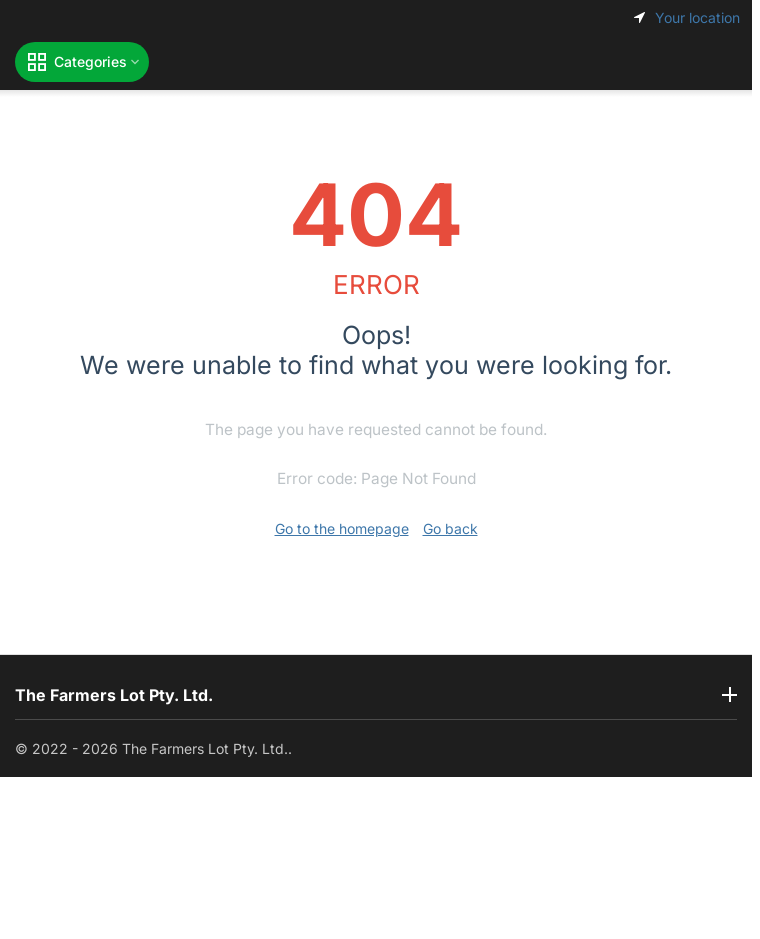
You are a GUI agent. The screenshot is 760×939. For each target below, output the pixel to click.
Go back (450, 528)
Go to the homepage (342, 528)
